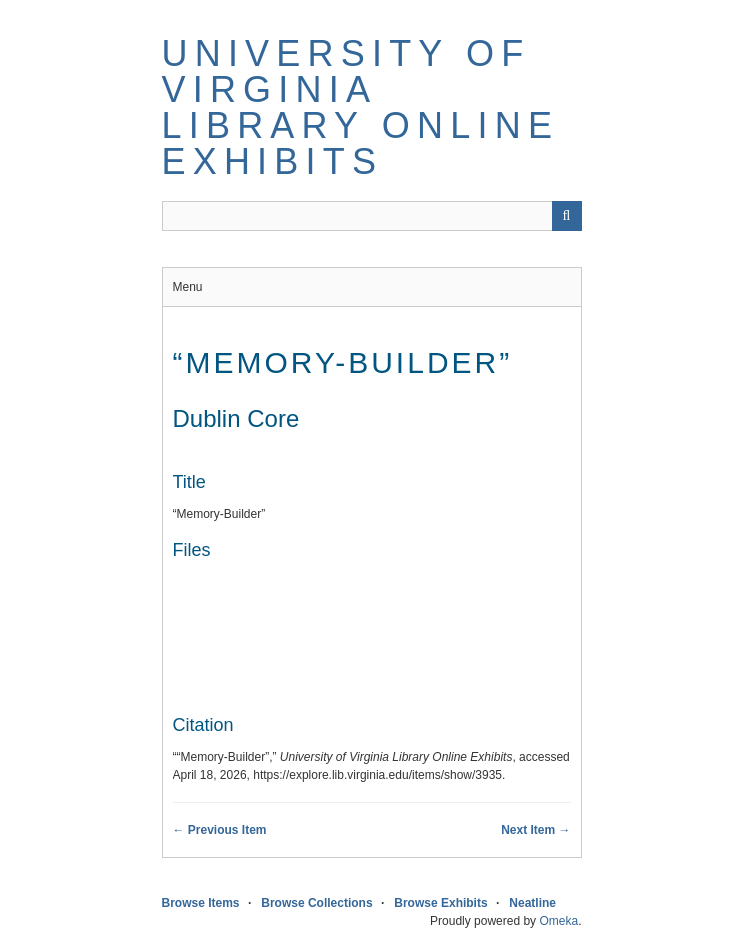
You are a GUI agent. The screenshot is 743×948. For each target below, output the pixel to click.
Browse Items (201, 903)
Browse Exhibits (440, 903)
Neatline (532, 903)
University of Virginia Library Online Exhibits (361, 107)
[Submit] (567, 216)
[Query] (372, 216)
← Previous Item (220, 830)
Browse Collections (316, 903)
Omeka (558, 921)
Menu (188, 287)
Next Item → (535, 830)
